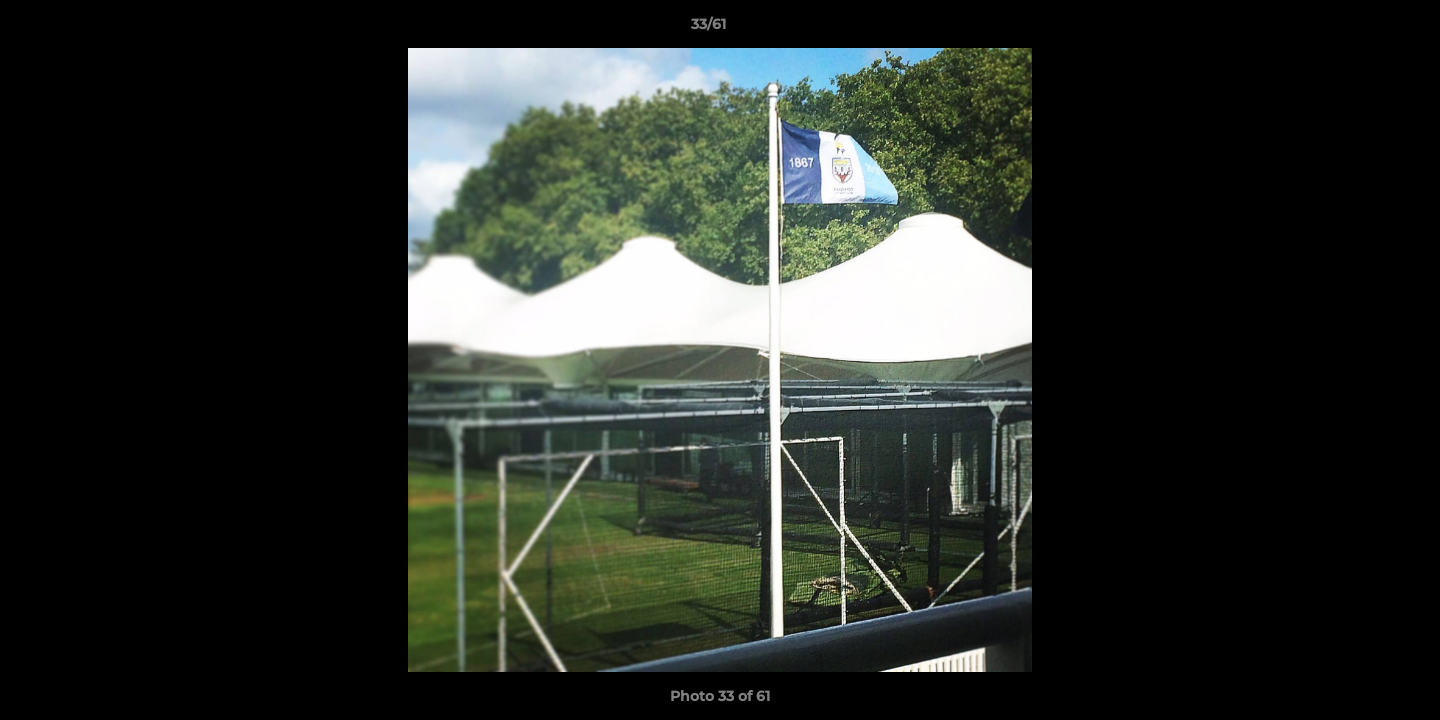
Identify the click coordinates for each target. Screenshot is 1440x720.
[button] (1356, 29)
